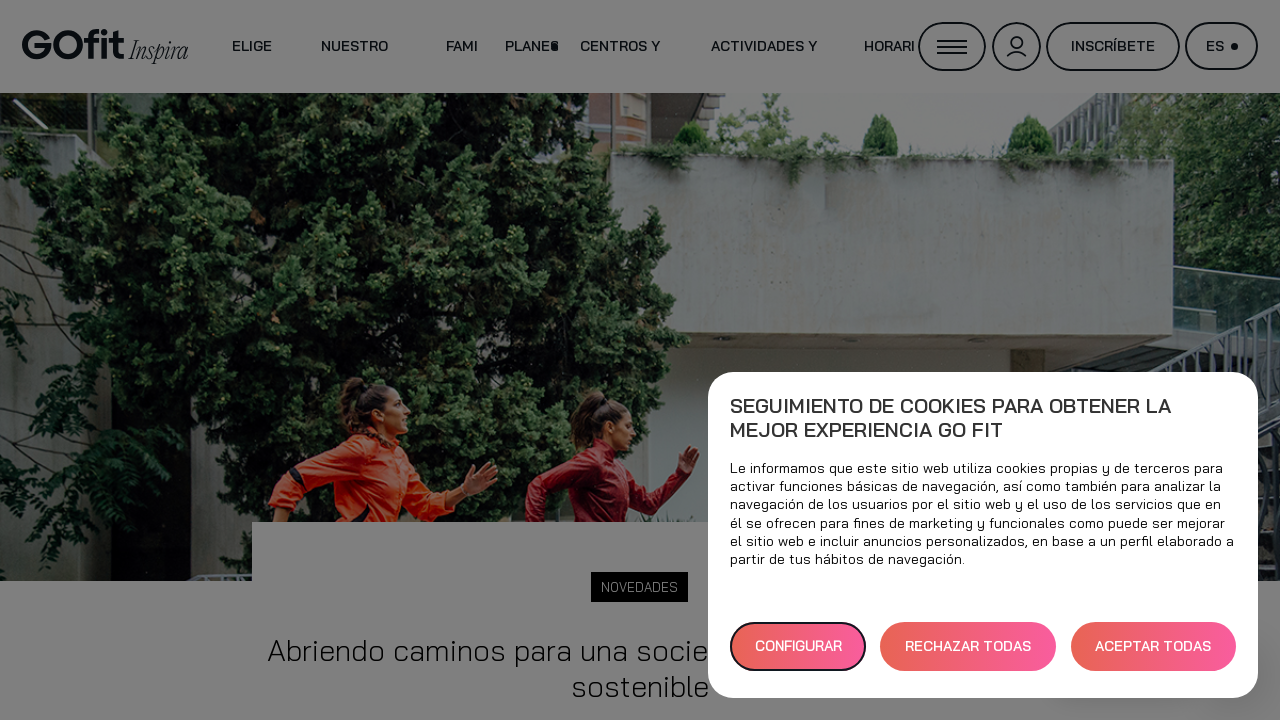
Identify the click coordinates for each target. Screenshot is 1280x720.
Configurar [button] (798, 646)
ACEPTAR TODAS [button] (1153, 646)
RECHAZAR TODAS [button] (968, 646)
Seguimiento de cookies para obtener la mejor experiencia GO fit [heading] (950, 418)
